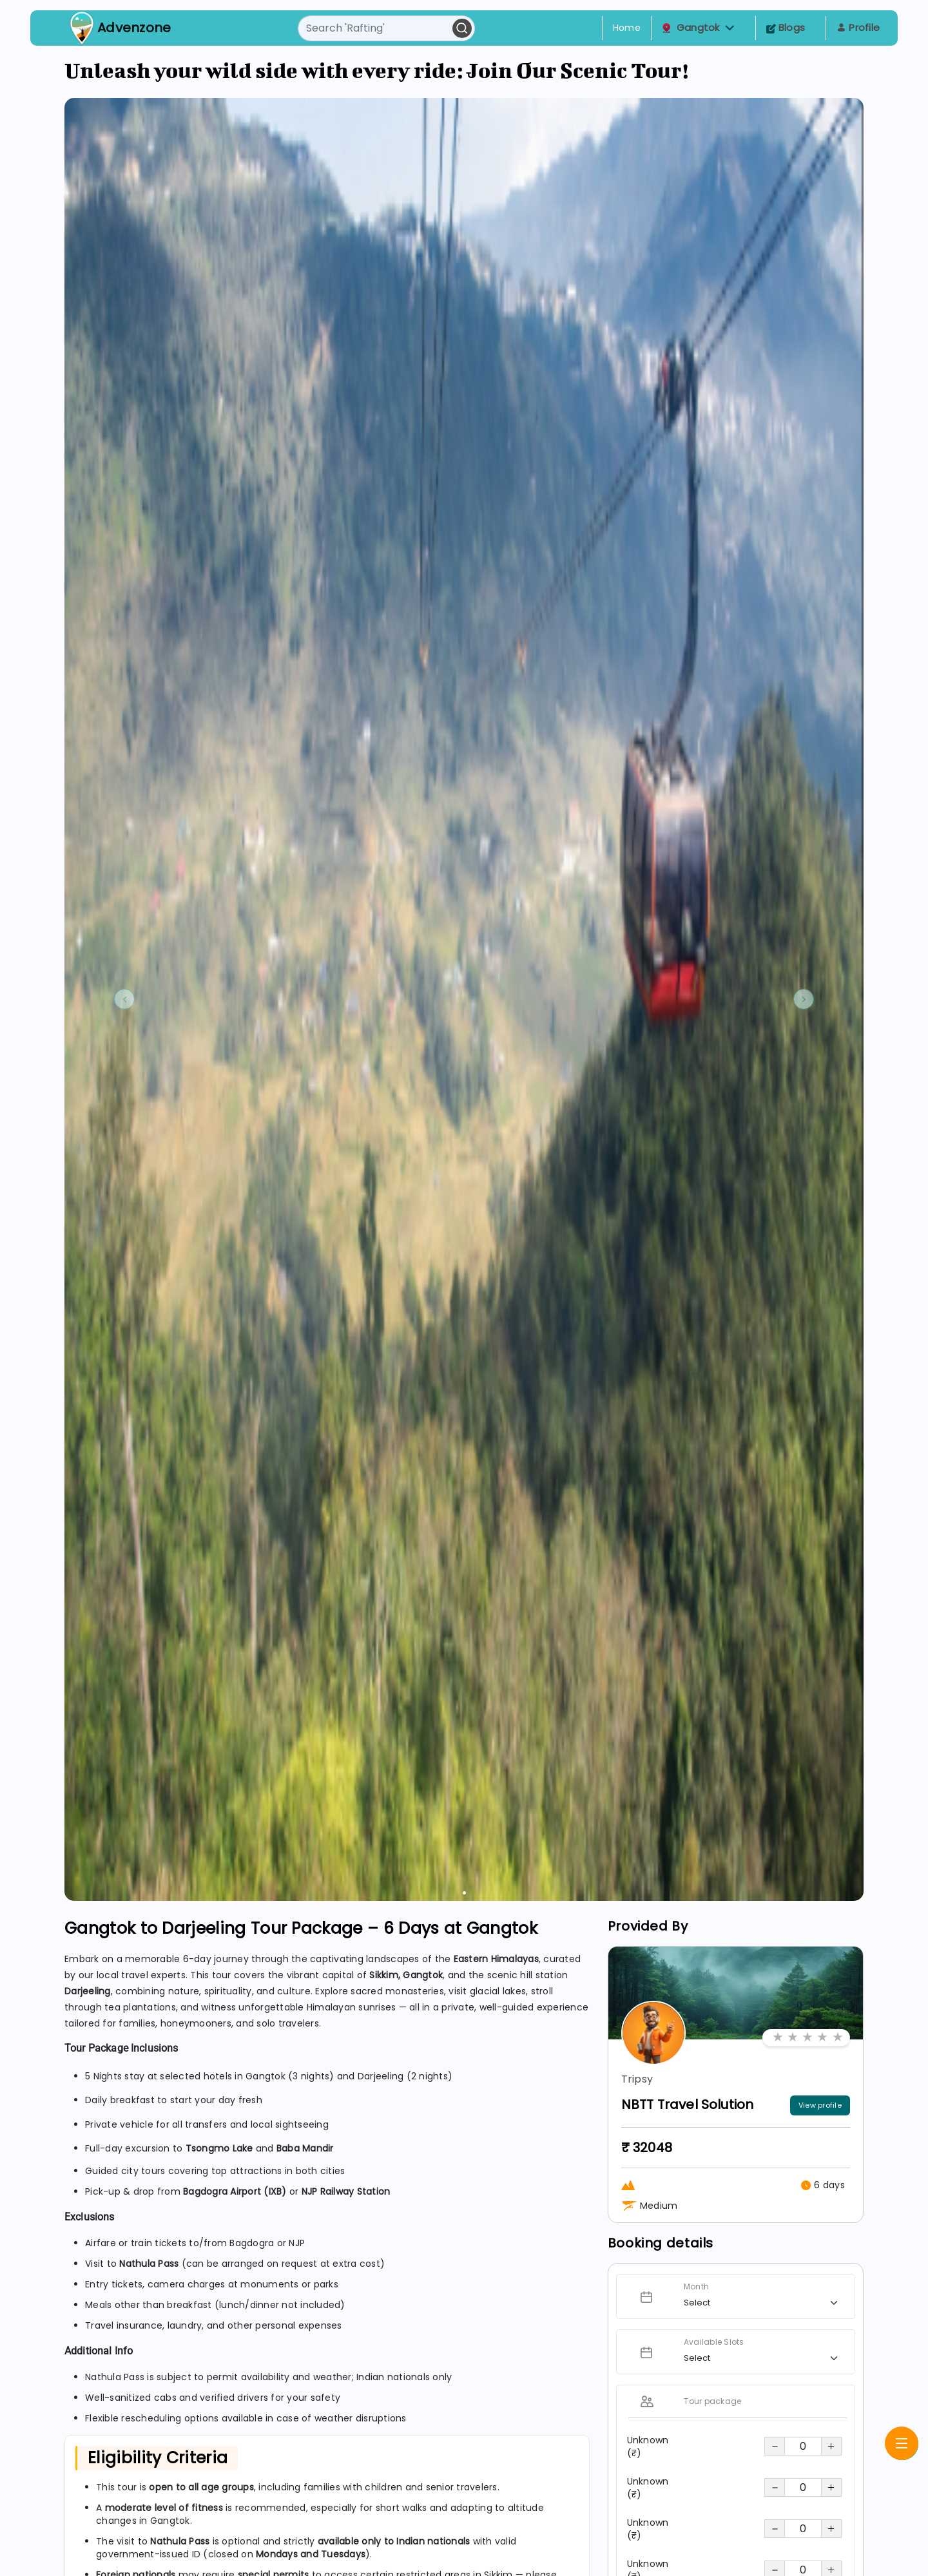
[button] (730, 28)
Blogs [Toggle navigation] (786, 27)
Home (627, 27)
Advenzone (134, 28)
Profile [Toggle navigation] (858, 27)
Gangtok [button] (698, 27)
